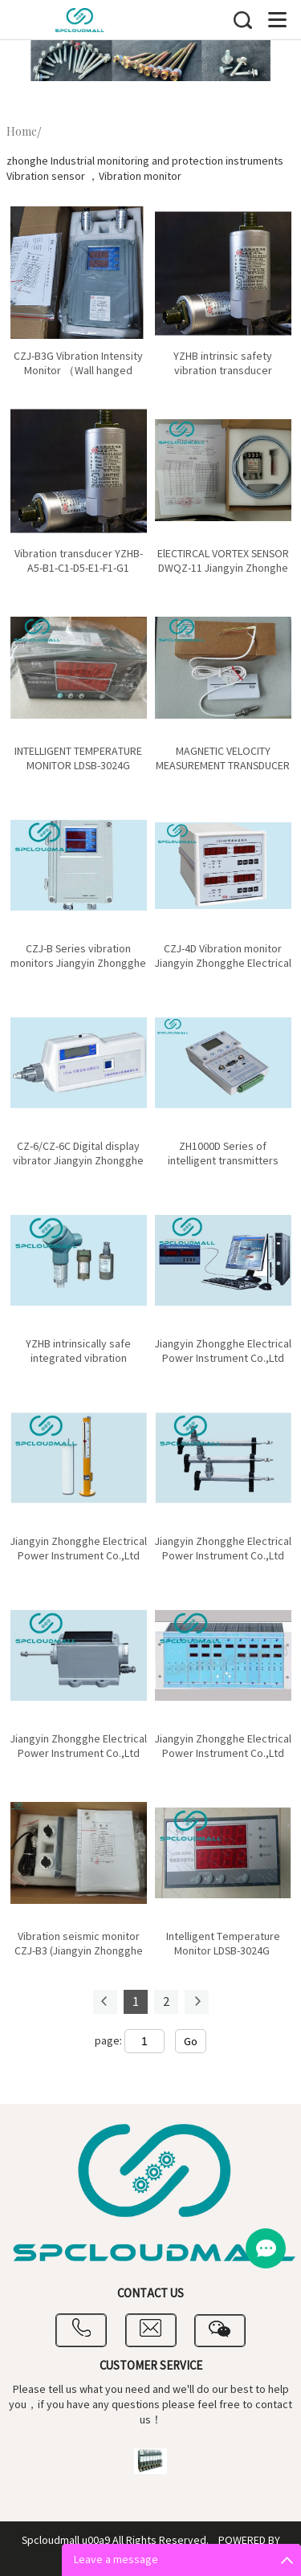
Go (190, 2042)
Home (21, 132)
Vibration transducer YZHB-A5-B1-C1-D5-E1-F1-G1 (78, 561)
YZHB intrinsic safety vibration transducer (222, 363)
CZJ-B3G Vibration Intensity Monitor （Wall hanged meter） (78, 371)
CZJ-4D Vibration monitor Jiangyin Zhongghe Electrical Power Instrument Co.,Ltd (223, 963)
